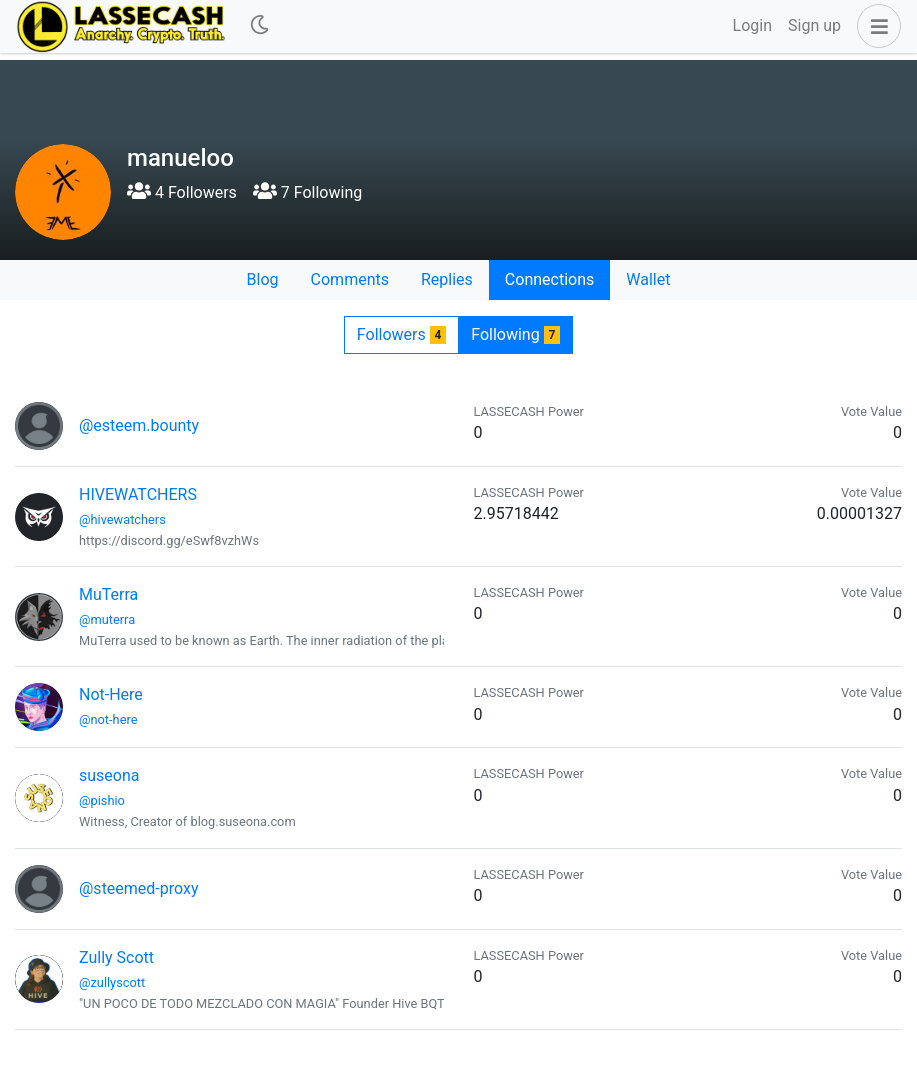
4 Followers (182, 192)
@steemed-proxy (139, 888)
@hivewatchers (122, 519)
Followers (401, 334)
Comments (350, 279)
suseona (109, 775)
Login (752, 25)
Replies (447, 279)
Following (515, 334)
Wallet (648, 279)
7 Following (307, 192)
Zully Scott (116, 957)
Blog (263, 279)
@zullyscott (112, 982)
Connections (549, 279)
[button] (875, 26)
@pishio (102, 800)
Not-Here (111, 694)
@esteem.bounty (139, 425)
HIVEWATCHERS (138, 494)
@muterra (107, 619)
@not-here (108, 719)
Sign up (814, 25)
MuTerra (108, 594)
